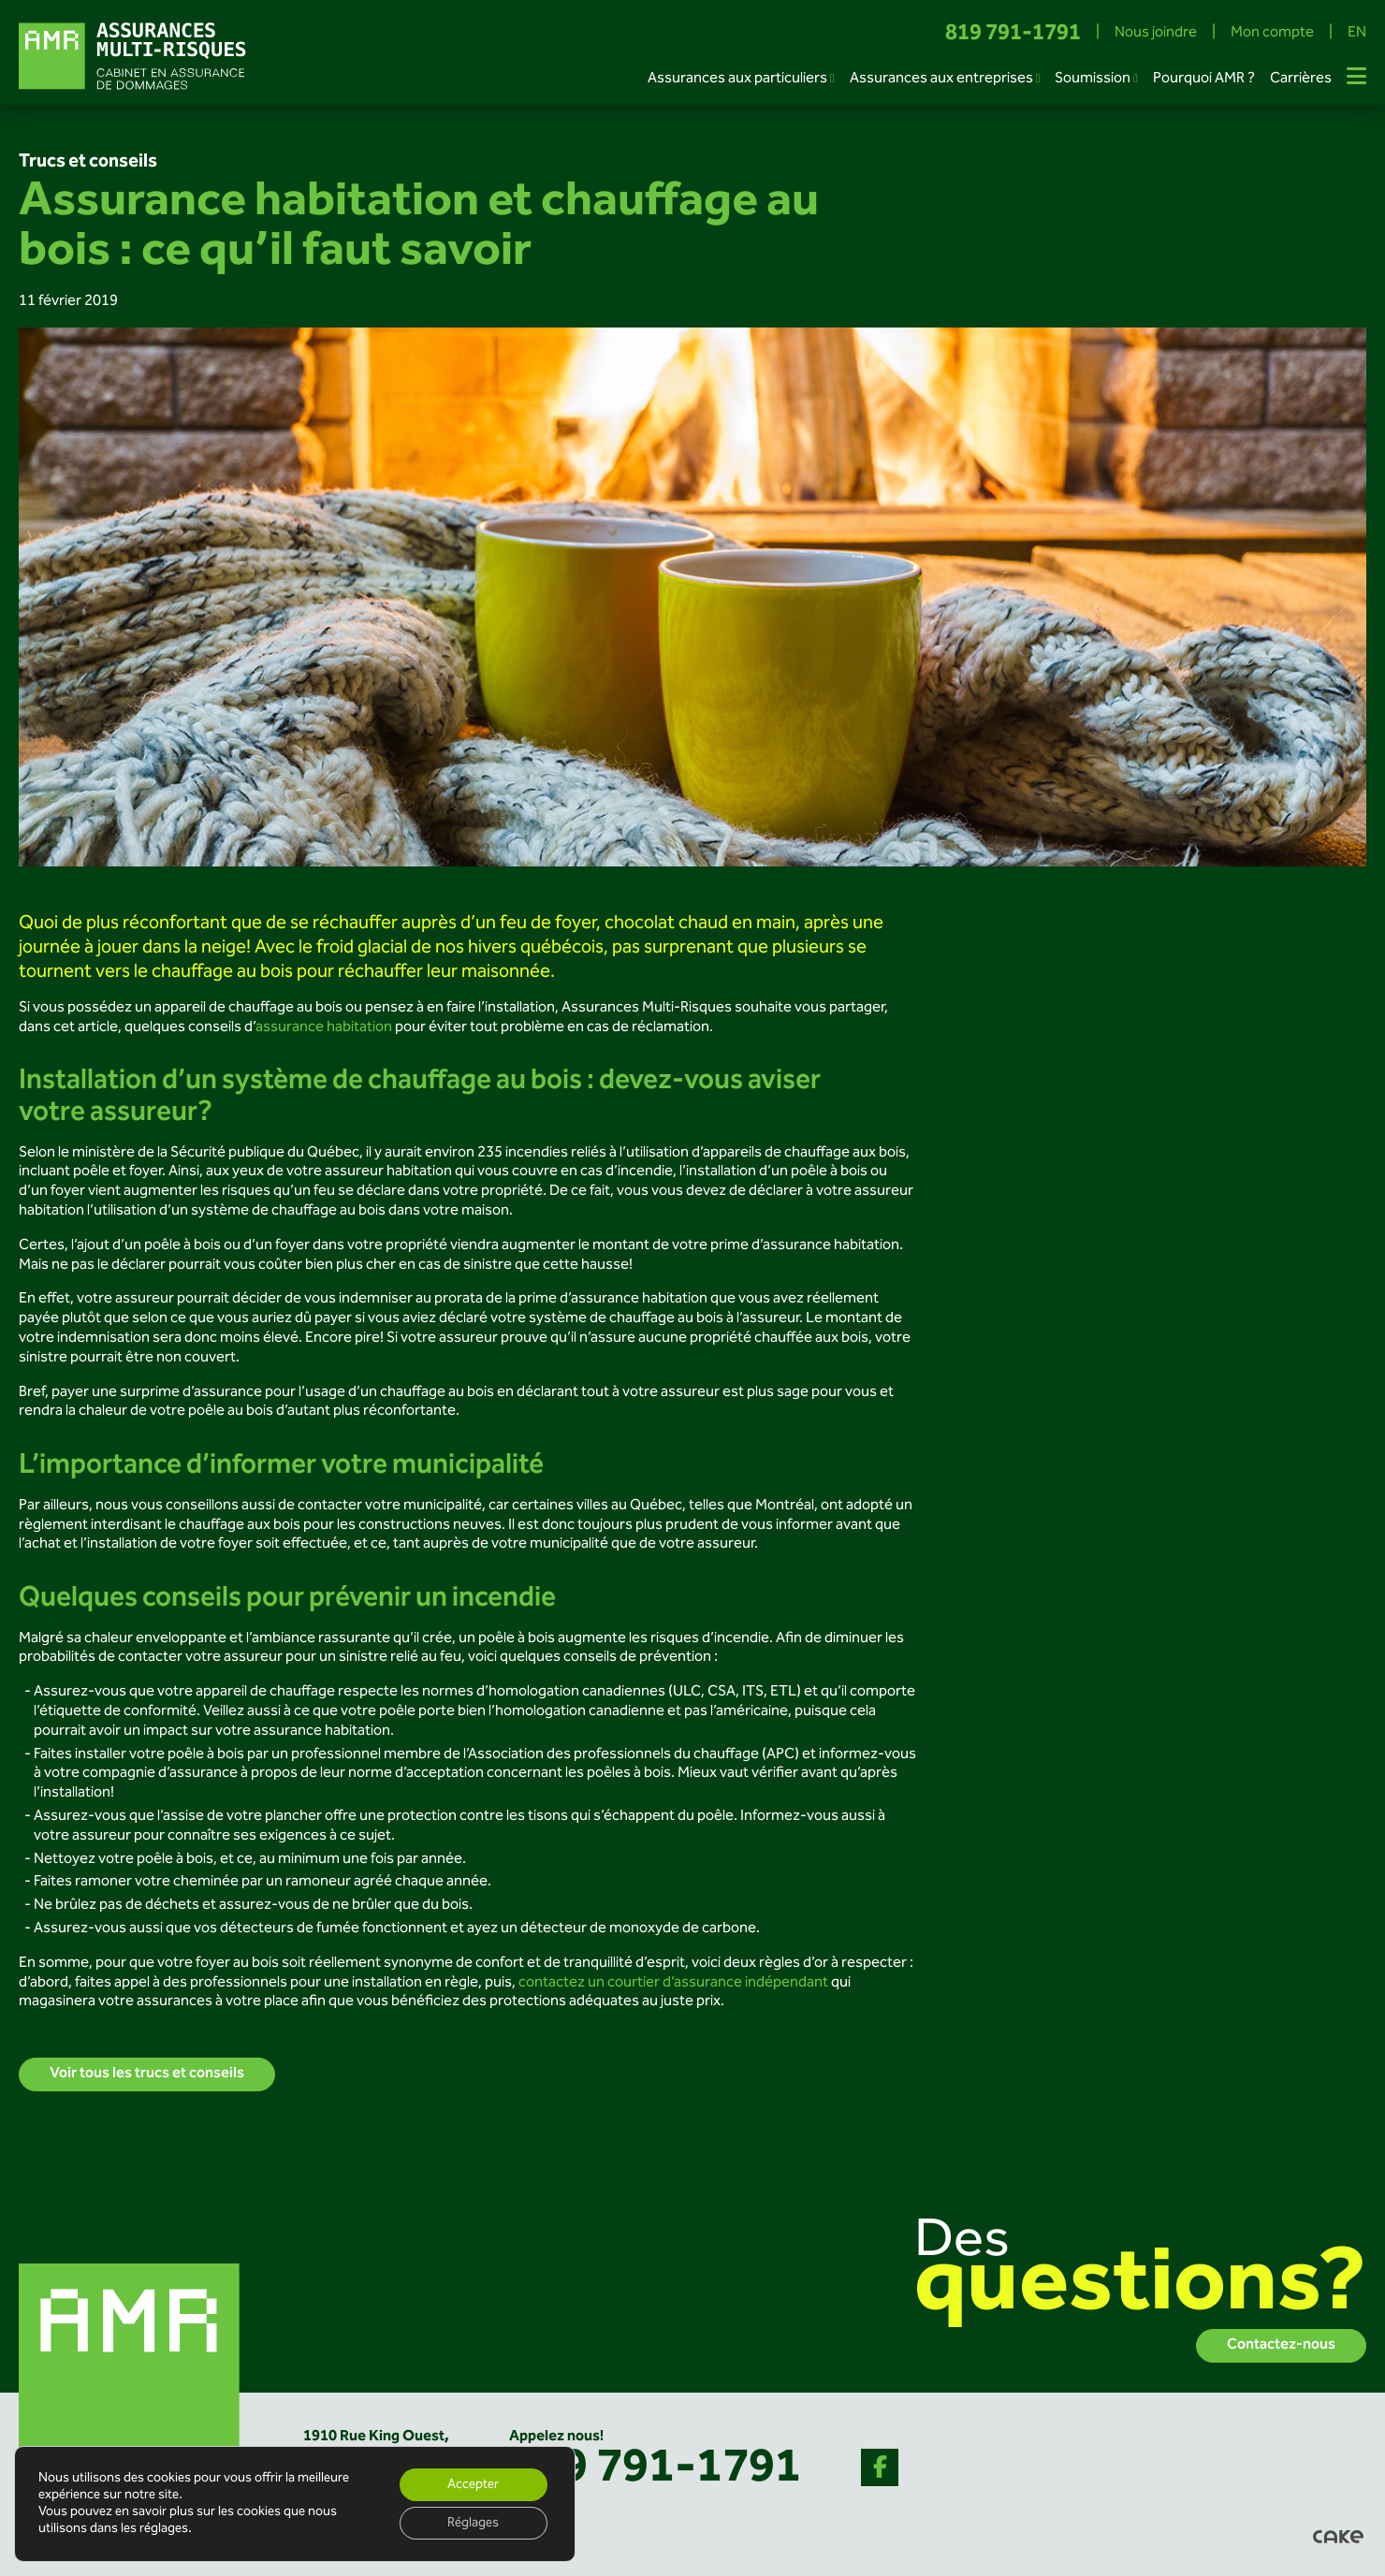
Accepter (472, 2483)
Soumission (1092, 79)
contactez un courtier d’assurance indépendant (673, 1983)
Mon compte (1272, 34)
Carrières (1301, 79)
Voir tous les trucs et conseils (147, 2074)
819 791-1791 (1013, 34)
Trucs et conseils (88, 162)
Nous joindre (1156, 34)
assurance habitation (323, 1028)
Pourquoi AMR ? (1204, 79)
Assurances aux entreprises (941, 79)
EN (1357, 34)
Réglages (472, 2522)
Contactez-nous (1281, 2345)
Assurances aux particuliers (737, 79)
